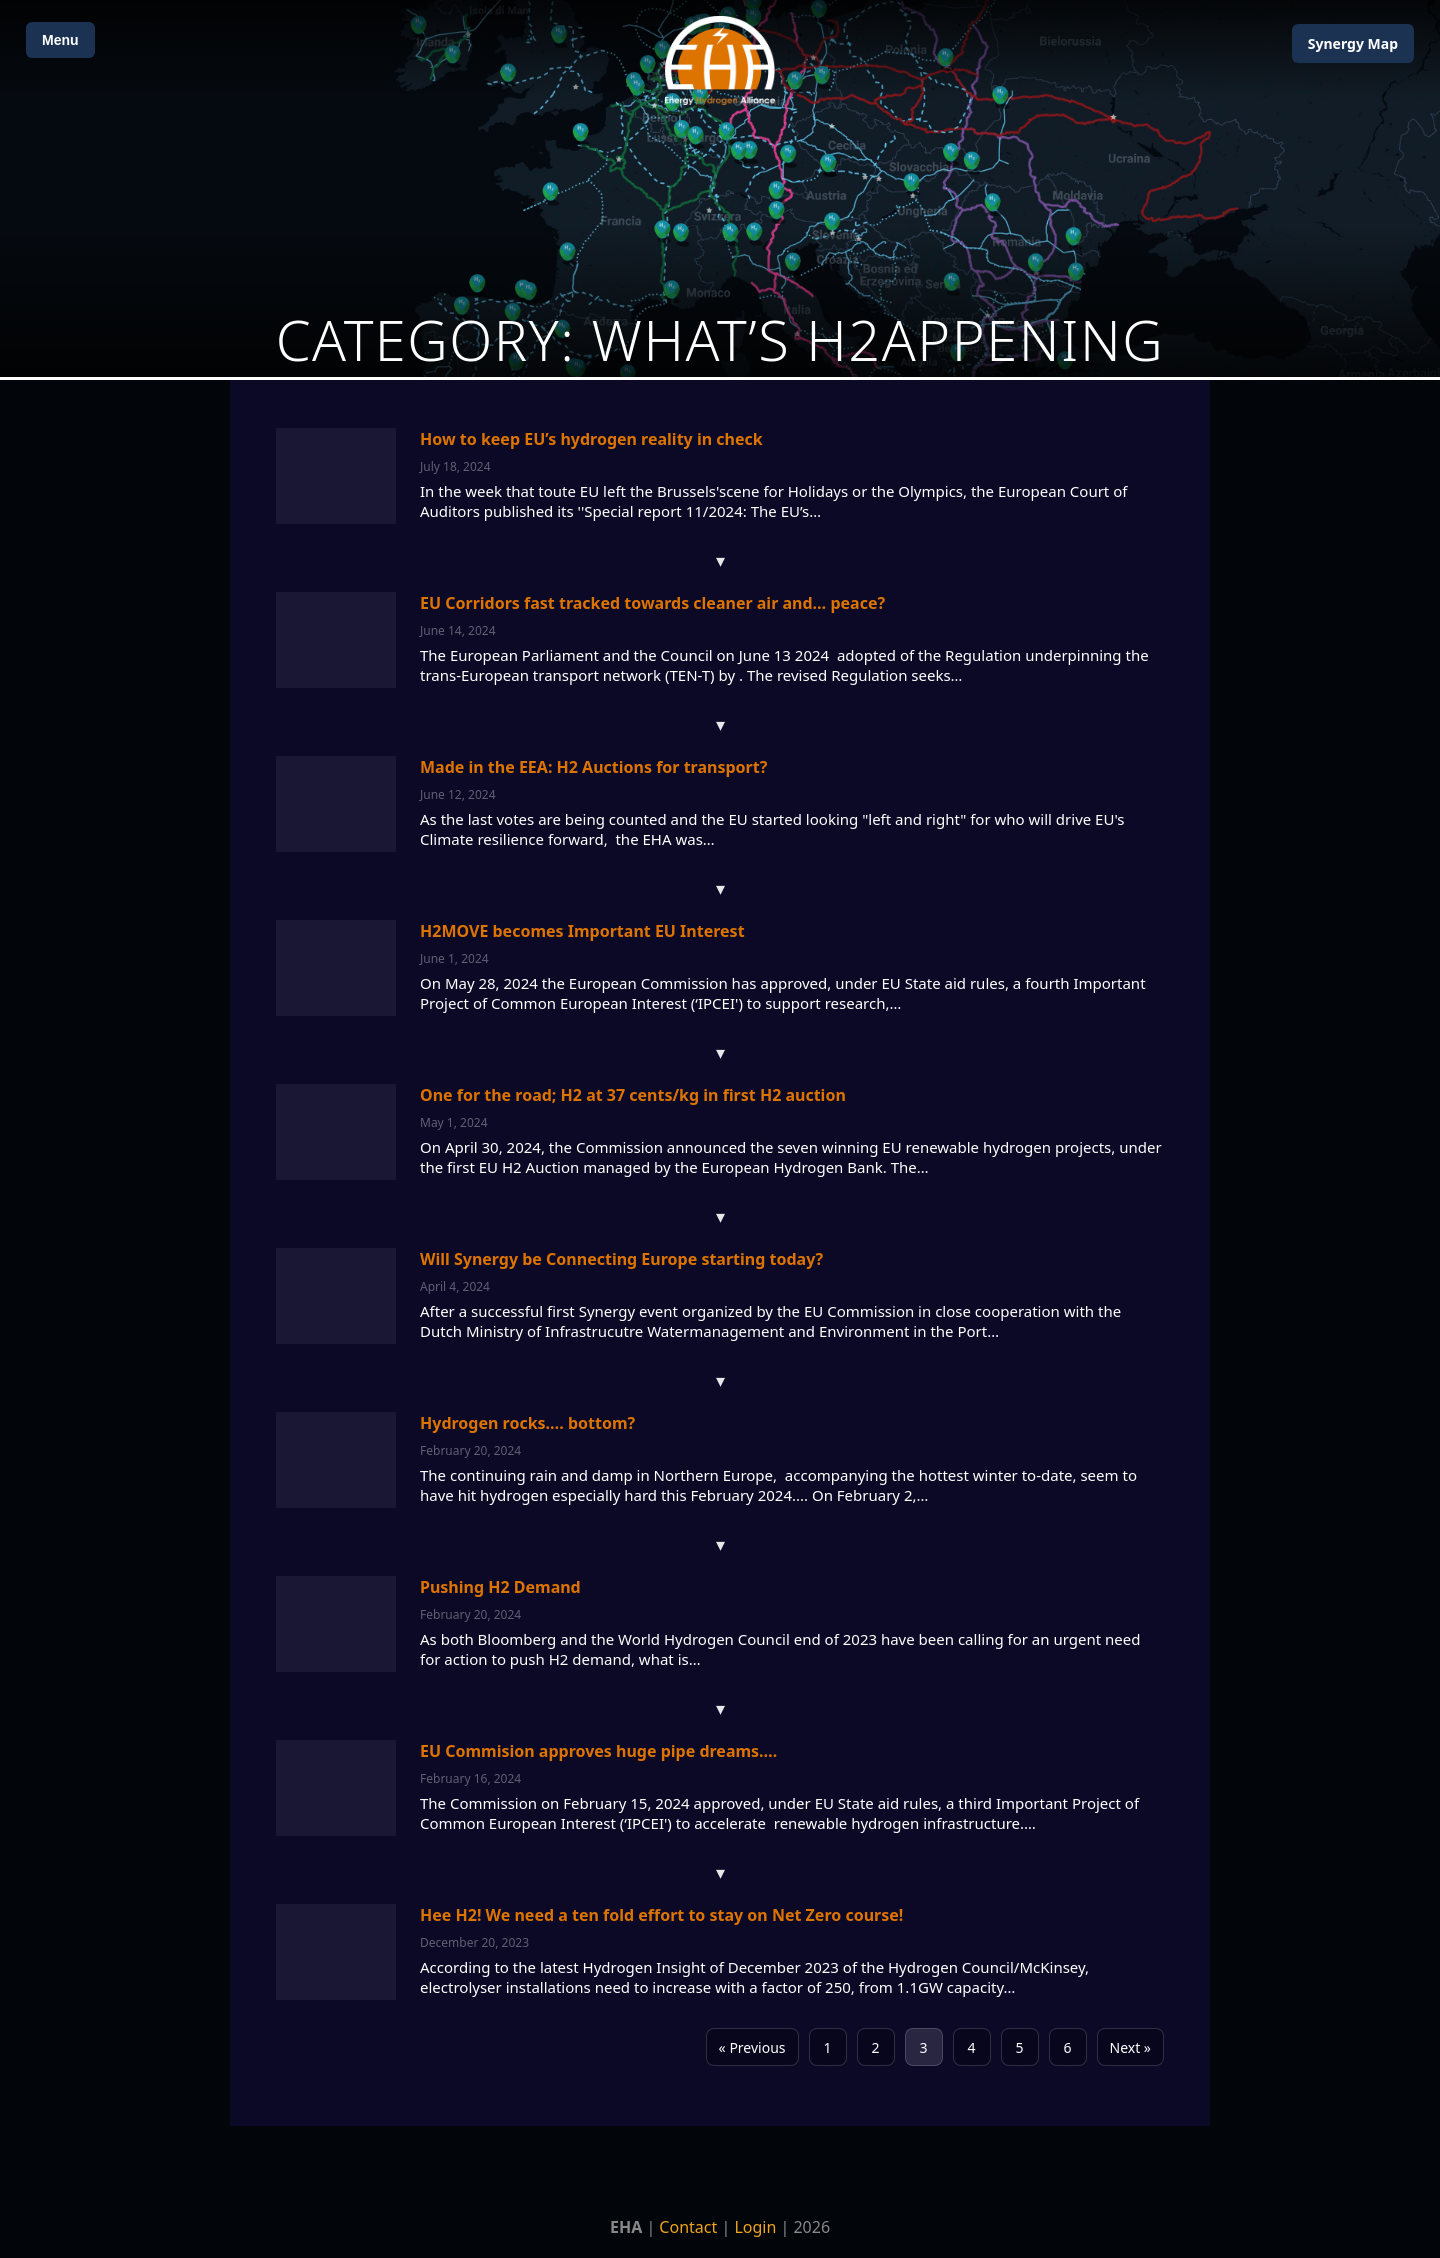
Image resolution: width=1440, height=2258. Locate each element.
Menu (60, 40)
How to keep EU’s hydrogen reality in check (591, 439)
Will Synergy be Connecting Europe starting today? (621, 1259)
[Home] (720, 60)
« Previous (752, 2047)
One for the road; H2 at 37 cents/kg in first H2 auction (633, 1095)
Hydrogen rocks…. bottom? (527, 1423)
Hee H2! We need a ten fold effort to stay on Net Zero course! (661, 1915)
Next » (1130, 2047)
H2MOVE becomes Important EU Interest (582, 931)
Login (755, 2227)
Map (1353, 43)
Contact (688, 2227)
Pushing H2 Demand (500, 1587)
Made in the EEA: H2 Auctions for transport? (593, 767)
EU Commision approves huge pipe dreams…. (598, 1751)
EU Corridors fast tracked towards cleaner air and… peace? (652, 603)
